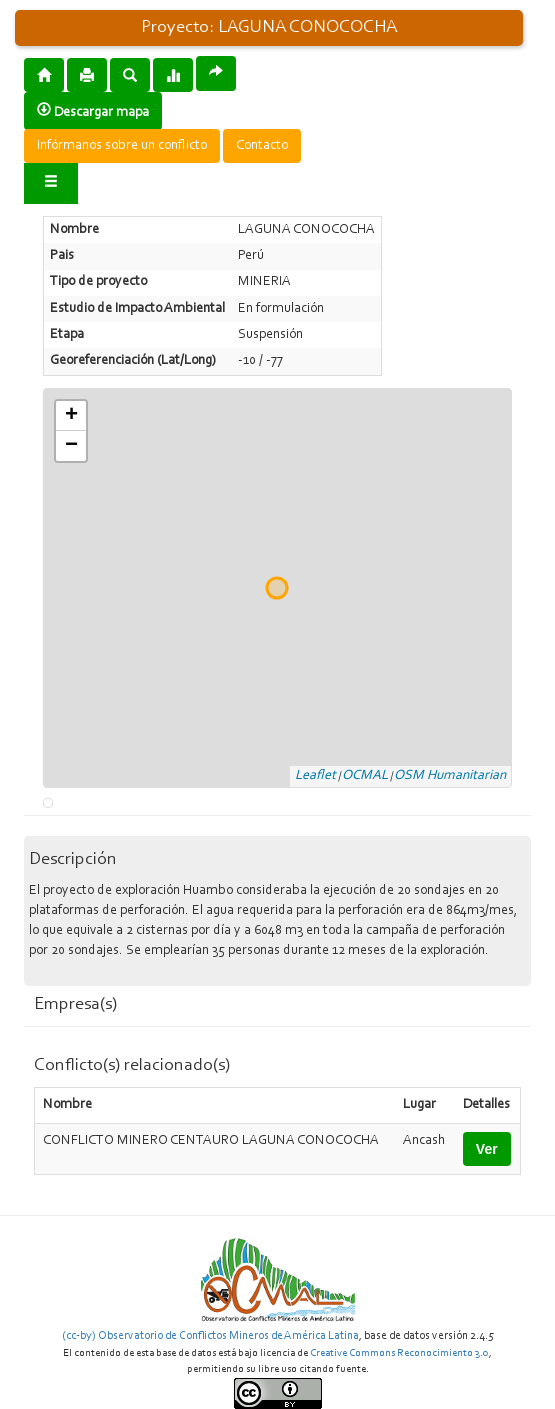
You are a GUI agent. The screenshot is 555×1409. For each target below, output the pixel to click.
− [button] (71, 446)
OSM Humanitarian (450, 776)
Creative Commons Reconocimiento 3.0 (399, 1353)
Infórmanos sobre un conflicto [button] (122, 146)
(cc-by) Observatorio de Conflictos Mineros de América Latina (210, 1336)
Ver (487, 1149)
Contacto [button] (262, 146)
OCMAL (365, 776)
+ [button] (71, 416)
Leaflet (315, 776)
